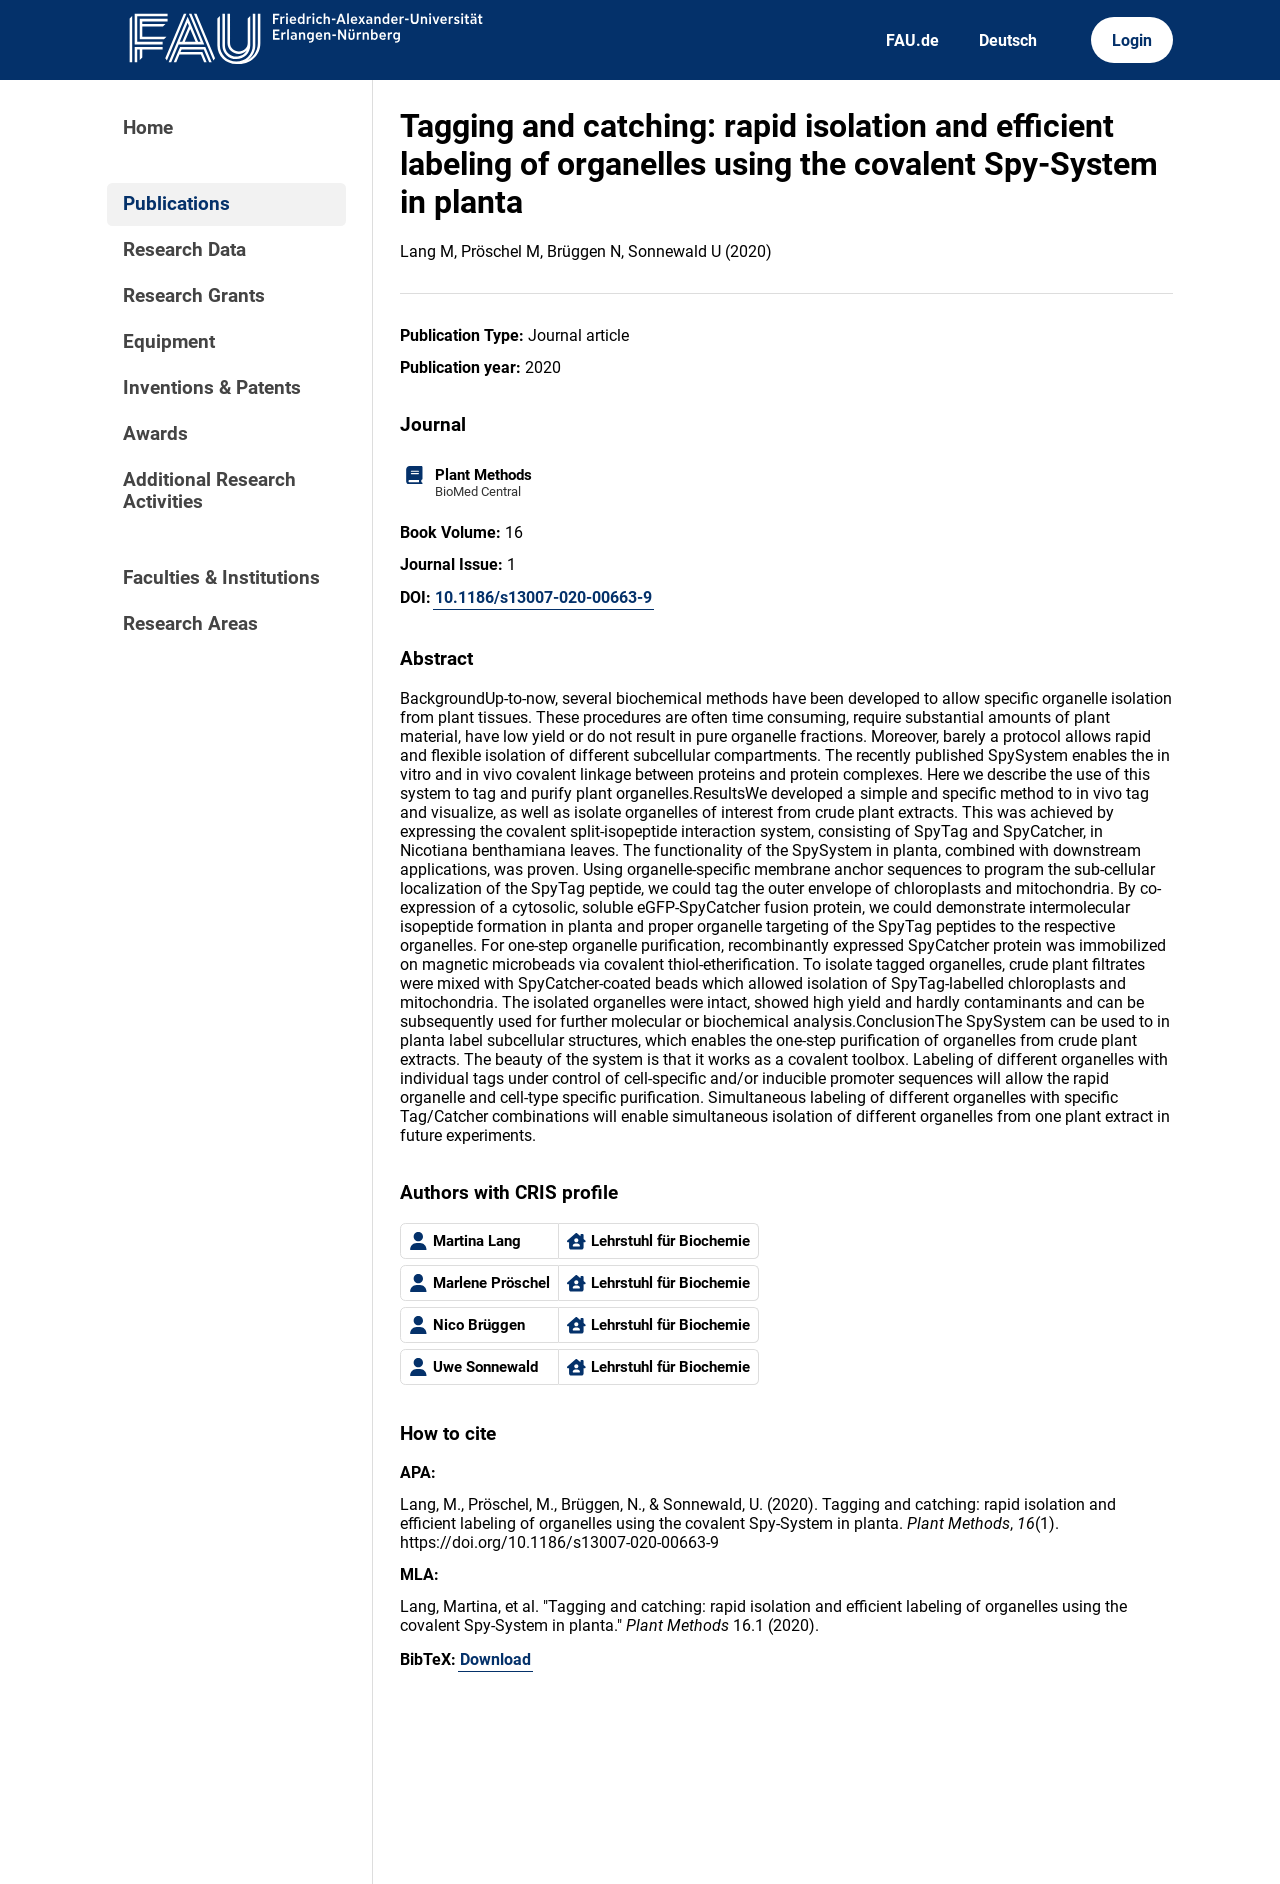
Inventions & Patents (212, 388)
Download (495, 1659)
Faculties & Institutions (221, 578)
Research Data (184, 250)
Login (1132, 40)
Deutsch (1008, 40)
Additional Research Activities (209, 491)
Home (148, 128)
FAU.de (912, 40)
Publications (176, 204)
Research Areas (190, 624)
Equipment (169, 342)
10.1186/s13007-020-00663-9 (543, 597)
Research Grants (194, 296)
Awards (155, 434)
